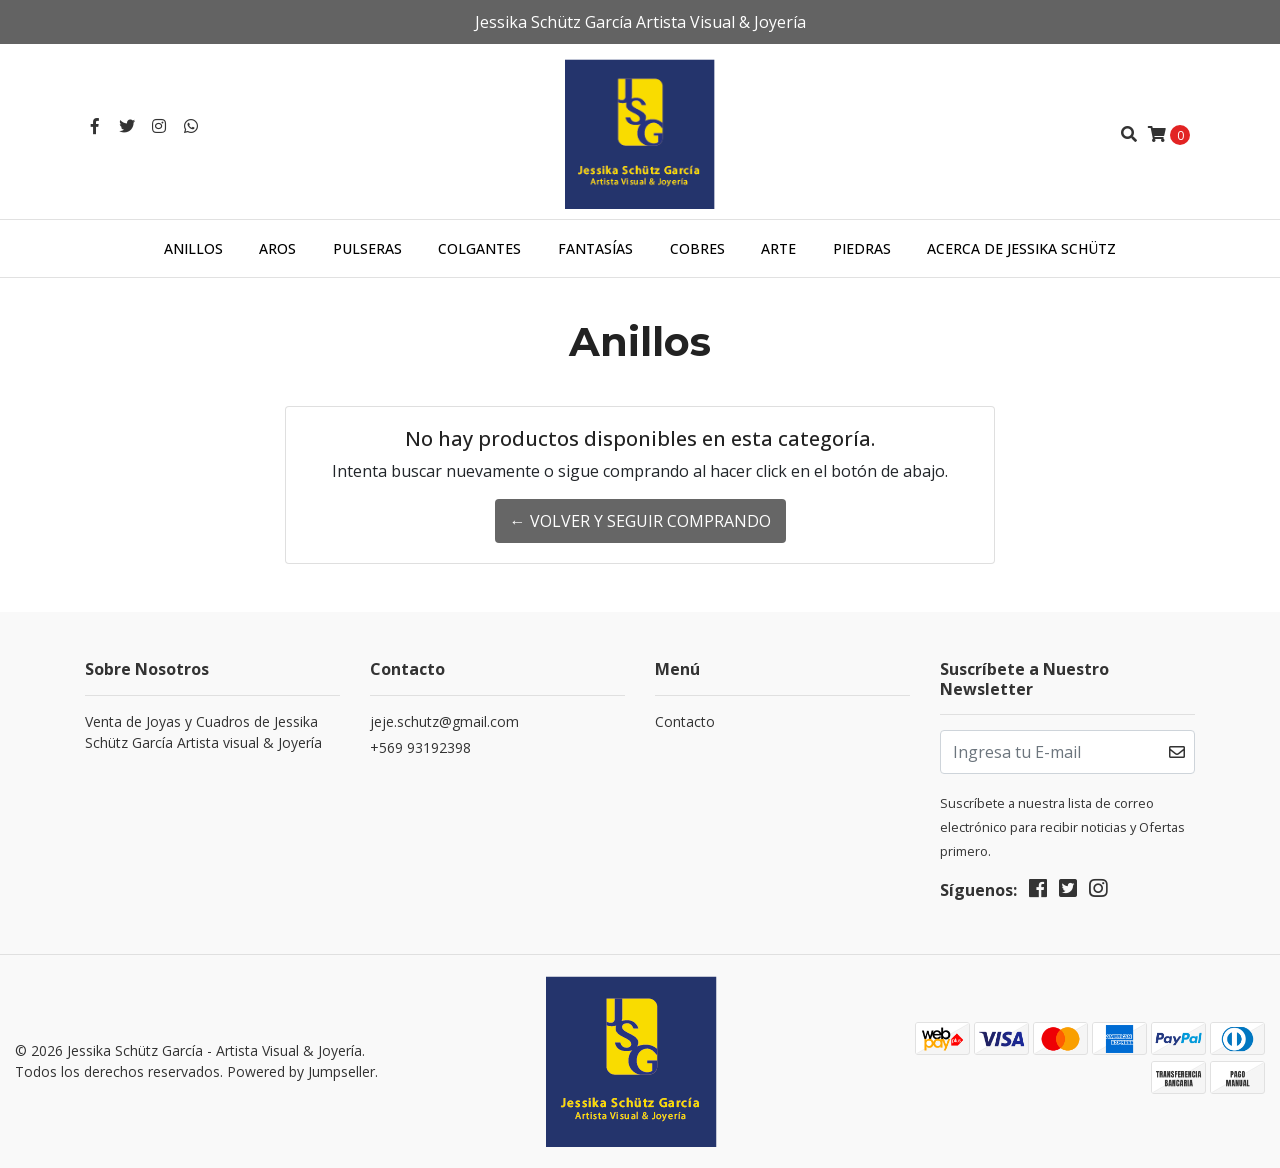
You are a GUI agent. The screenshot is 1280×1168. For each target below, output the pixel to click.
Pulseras (367, 248)
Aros (277, 248)
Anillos (193, 248)
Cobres (697, 248)
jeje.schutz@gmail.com (444, 721)
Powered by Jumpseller (301, 1071)
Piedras (862, 248)
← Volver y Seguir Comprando (640, 521)
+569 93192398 (420, 747)
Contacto (685, 721)
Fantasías (595, 248)
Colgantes (479, 248)
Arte (778, 248)
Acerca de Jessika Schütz (1021, 248)
